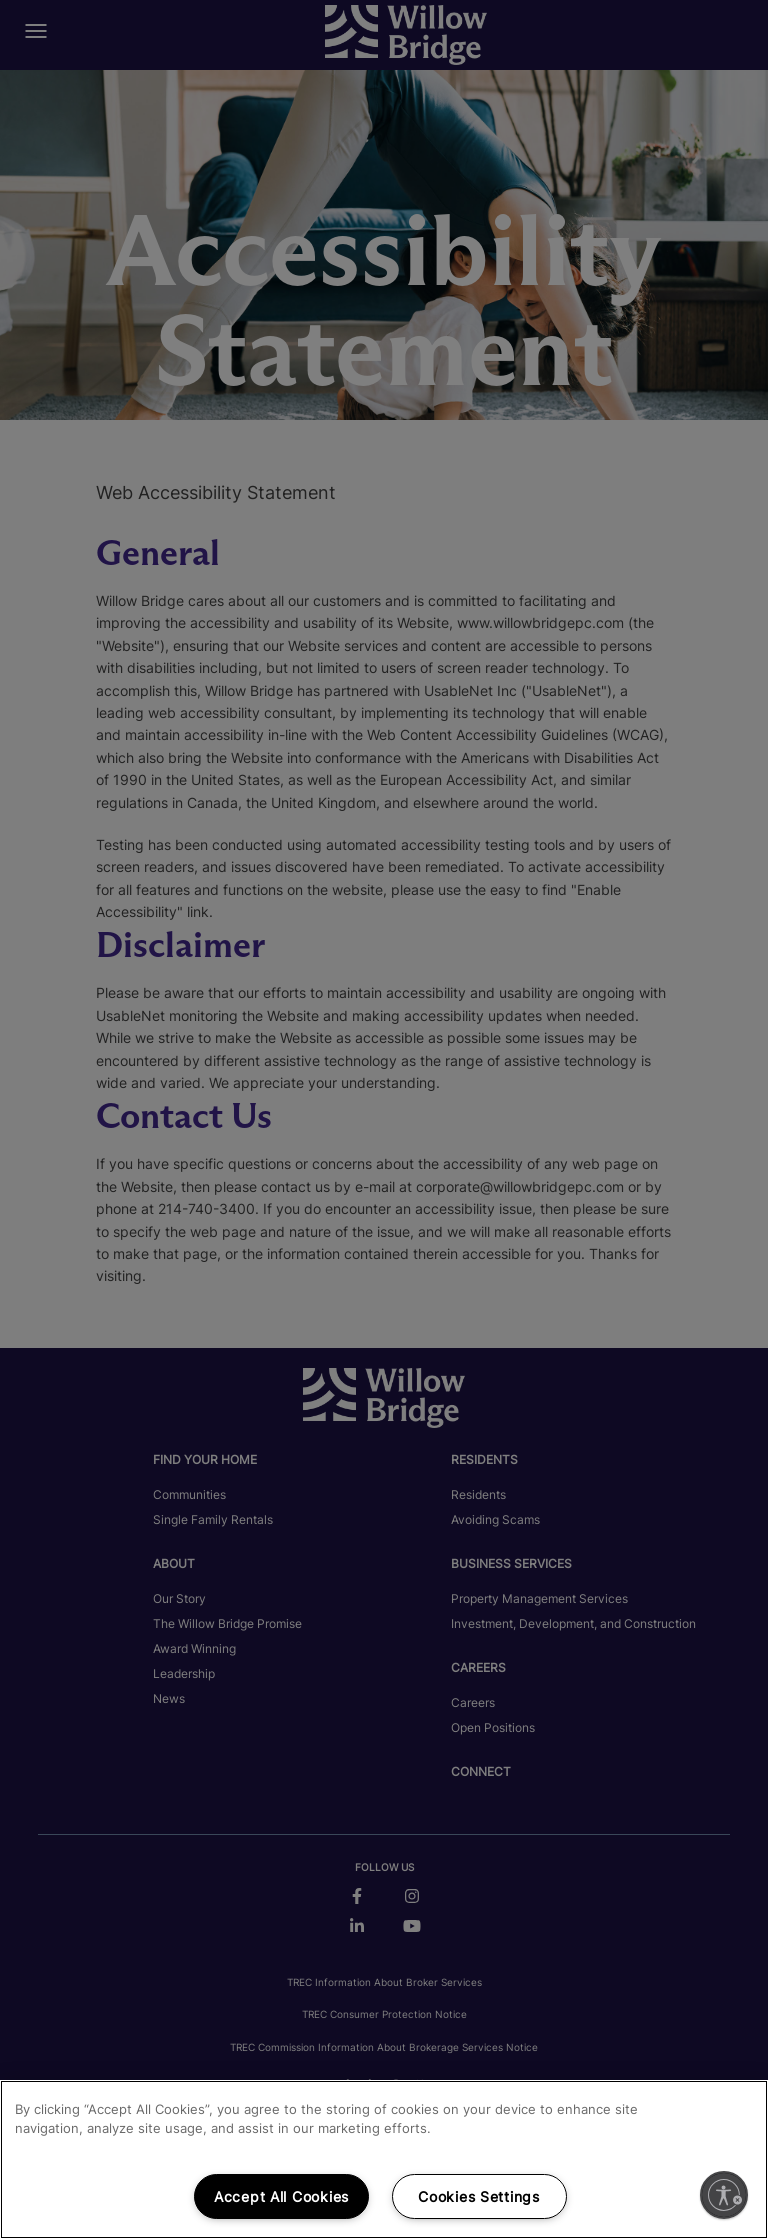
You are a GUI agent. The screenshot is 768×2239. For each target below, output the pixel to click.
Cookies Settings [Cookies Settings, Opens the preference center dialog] (479, 2196)
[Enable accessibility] (724, 2195)
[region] (384, 2159)
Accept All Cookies (281, 2196)
